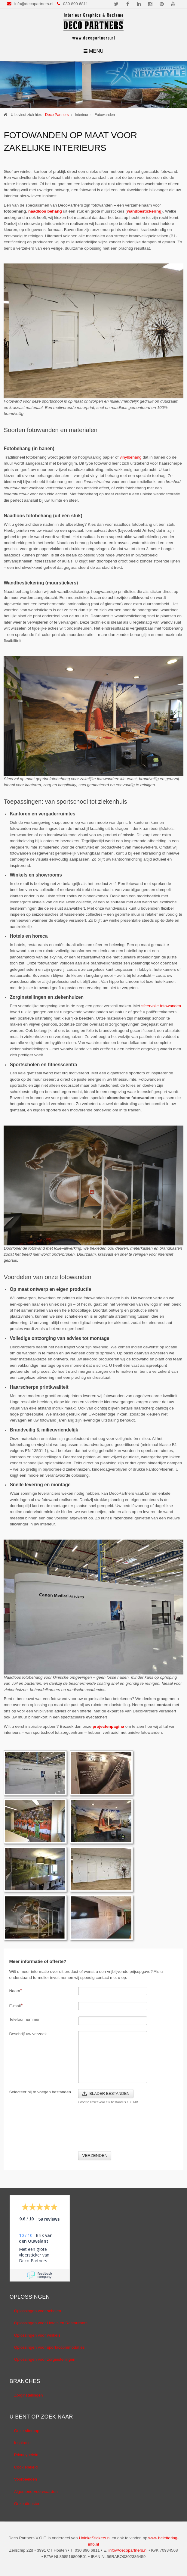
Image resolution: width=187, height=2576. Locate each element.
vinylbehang (131, 457)
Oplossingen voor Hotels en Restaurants (50, 2323)
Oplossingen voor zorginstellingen (44, 2359)
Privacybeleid (26, 2455)
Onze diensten (27, 2503)
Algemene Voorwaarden (36, 2491)
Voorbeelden (25, 2479)
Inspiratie (22, 2443)
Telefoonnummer (24, 2019)
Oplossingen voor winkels (37, 2335)
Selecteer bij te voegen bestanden (40, 2092)
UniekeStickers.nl (94, 2538)
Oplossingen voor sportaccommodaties (49, 2347)
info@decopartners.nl (33, 4)
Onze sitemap (26, 2430)
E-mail (16, 2005)
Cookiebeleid (26, 2467)
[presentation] (124, 2131)
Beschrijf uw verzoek (28, 2034)
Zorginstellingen (28, 2395)
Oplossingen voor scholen (37, 2311)
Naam (15, 1990)
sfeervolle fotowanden (161, 1006)
